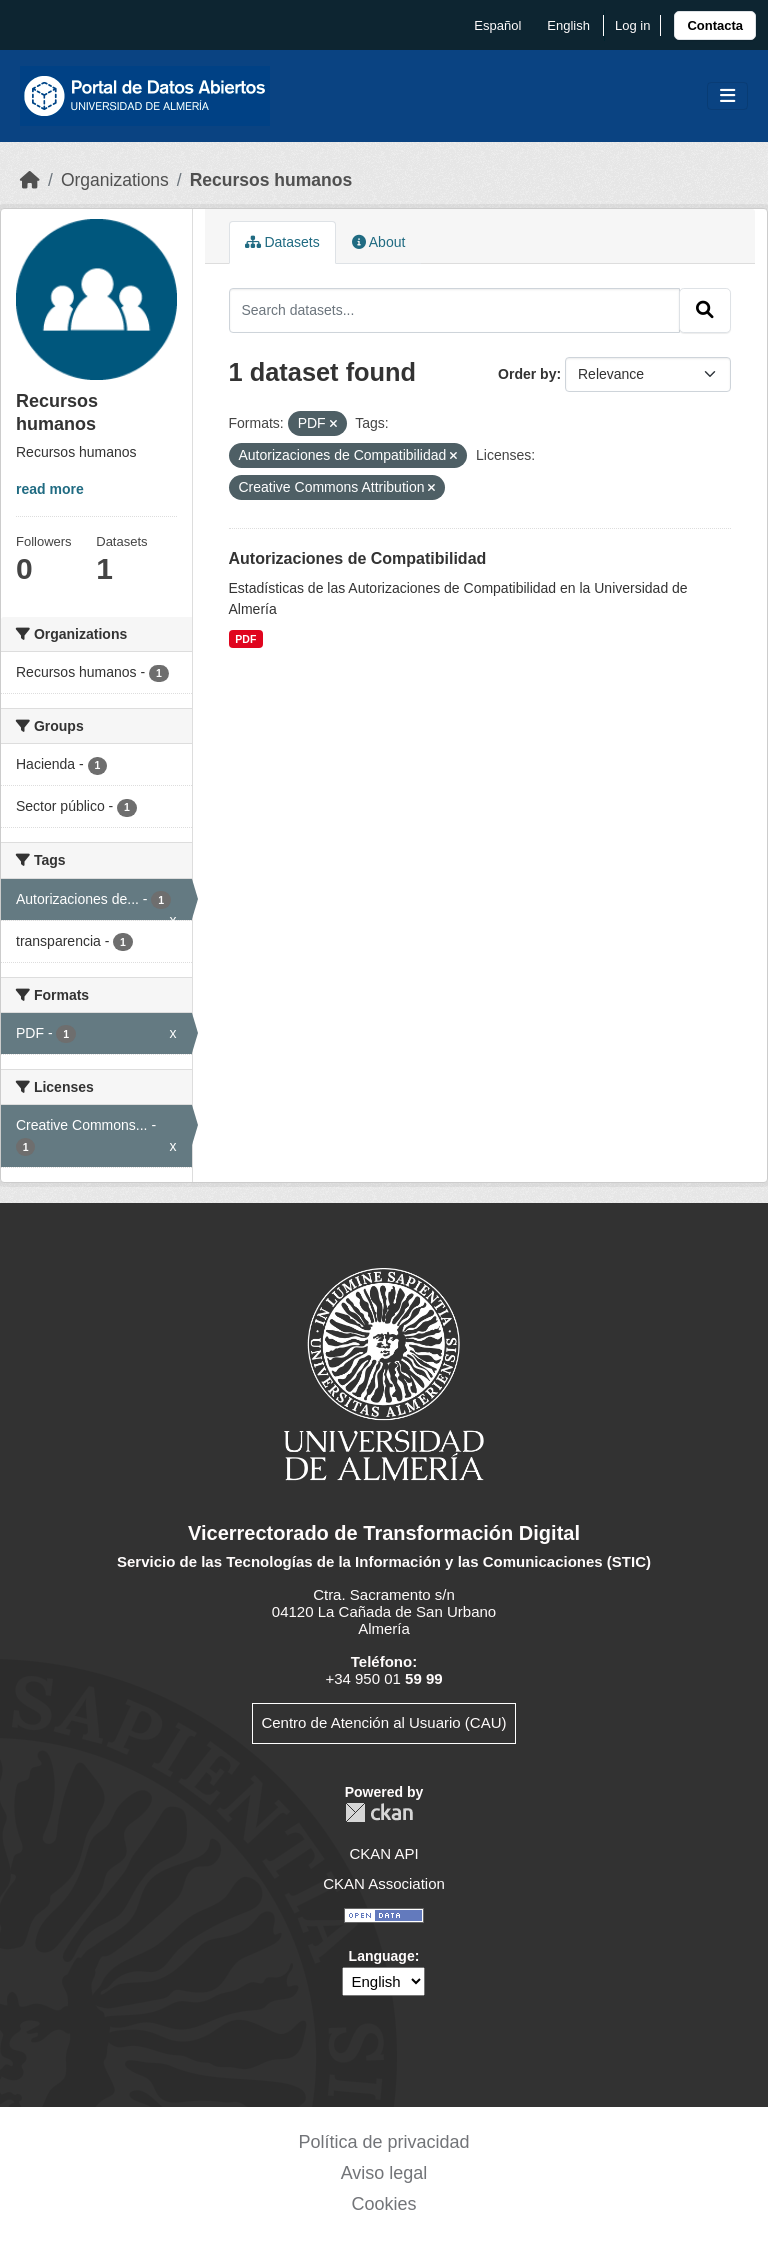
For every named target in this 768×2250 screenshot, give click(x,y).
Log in (632, 25)
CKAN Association (384, 1883)
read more (50, 489)
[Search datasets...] (455, 310)
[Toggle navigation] (727, 96)
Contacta (715, 25)
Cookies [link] (383, 2204)
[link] (715, 25)
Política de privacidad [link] (383, 2142)
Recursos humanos (271, 180)
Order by (527, 374)
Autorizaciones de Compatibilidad (358, 558)
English (568, 25)
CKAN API (383, 1853)
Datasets (282, 242)
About (379, 242)
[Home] (30, 180)
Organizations (115, 180)
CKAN (379, 1812)
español (497, 25)
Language (382, 1956)
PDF (245, 639)
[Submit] (705, 310)
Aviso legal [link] (384, 2173)
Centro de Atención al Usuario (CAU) (383, 1722)
